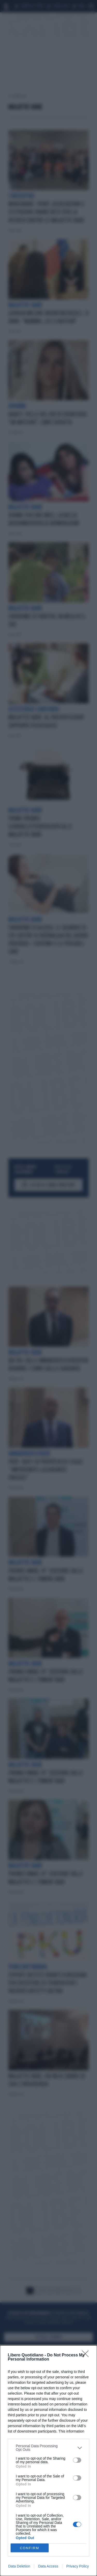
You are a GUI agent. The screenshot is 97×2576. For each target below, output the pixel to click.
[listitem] (48, 2447)
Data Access (48, 2566)
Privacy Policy (77, 2566)
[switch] (77, 2460)
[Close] (87, 2355)
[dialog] (48, 2460)
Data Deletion (19, 2566)
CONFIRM (29, 2548)
